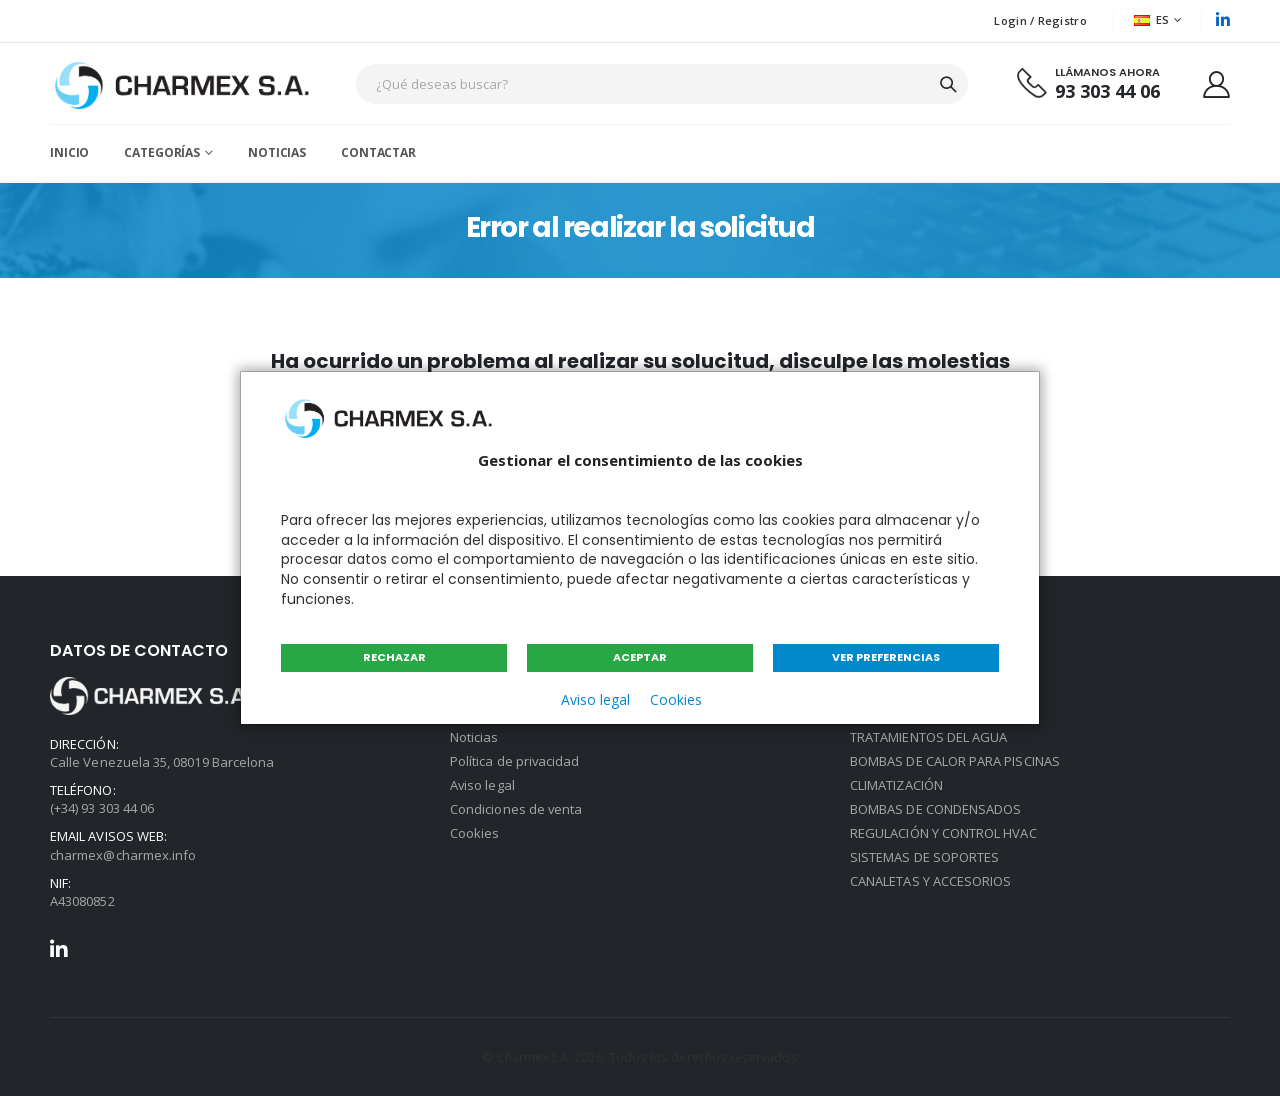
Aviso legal (595, 699)
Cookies (676, 699)
